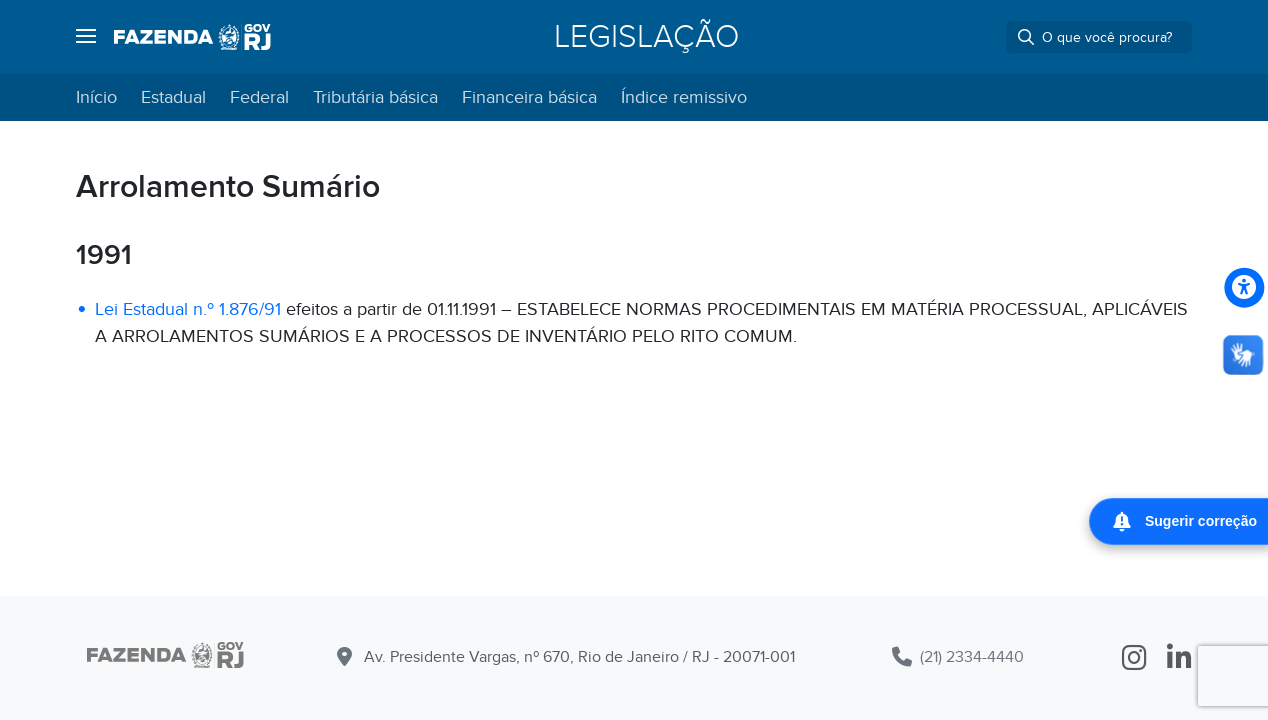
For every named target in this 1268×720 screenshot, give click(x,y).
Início (96, 97)
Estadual (173, 97)
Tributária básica (375, 97)
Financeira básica (529, 97)
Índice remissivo (684, 97)
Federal (259, 97)
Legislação (646, 37)
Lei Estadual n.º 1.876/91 (188, 309)
